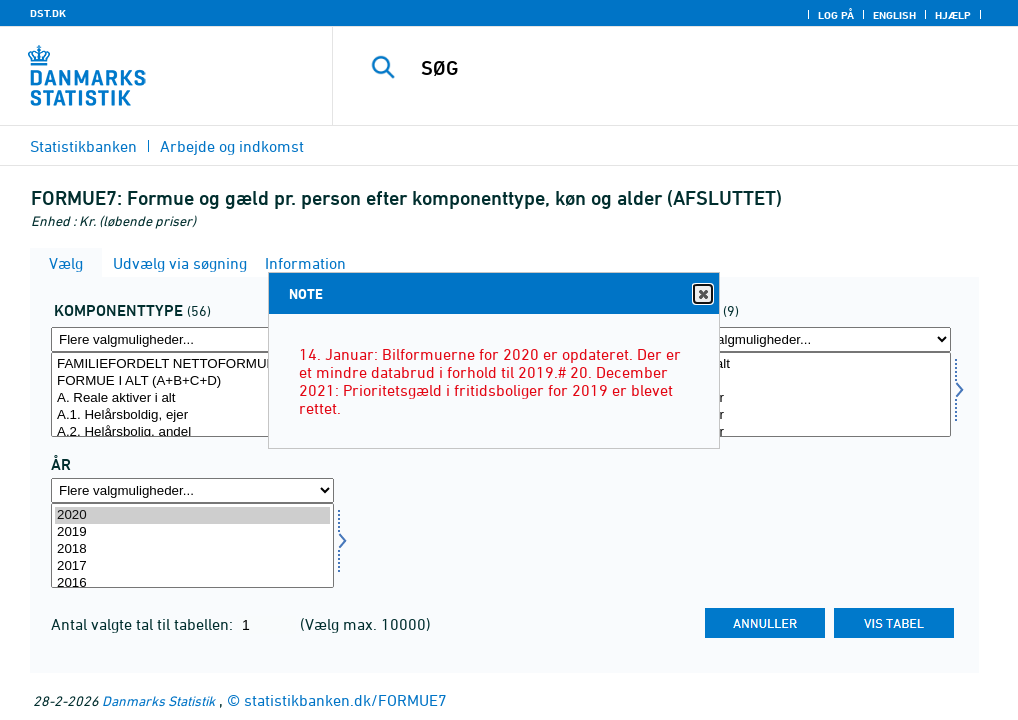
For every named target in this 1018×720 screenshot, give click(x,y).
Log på (836, 15)
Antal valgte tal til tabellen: (144, 624)
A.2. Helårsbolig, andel (192, 432)
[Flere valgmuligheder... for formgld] (192, 339)
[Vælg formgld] (192, 394)
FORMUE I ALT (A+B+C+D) (192, 381)
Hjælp (953, 15)
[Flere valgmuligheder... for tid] (192, 490)
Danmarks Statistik (158, 700)
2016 (192, 583)
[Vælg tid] (192, 545)
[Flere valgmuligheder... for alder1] (809, 339)
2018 (192, 549)
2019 (192, 532)
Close (702, 294)
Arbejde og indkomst (232, 146)
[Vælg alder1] (809, 394)
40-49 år (809, 432)
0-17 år (809, 381)
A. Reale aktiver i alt (192, 398)
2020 (192, 515)
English (894, 15)
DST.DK (48, 13)
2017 (192, 566)
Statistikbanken (83, 146)
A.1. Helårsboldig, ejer (192, 415)
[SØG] (683, 68)
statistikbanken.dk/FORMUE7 (345, 700)
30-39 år (809, 415)
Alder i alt (809, 364)
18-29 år (809, 398)
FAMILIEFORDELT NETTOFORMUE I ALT (192, 364)
